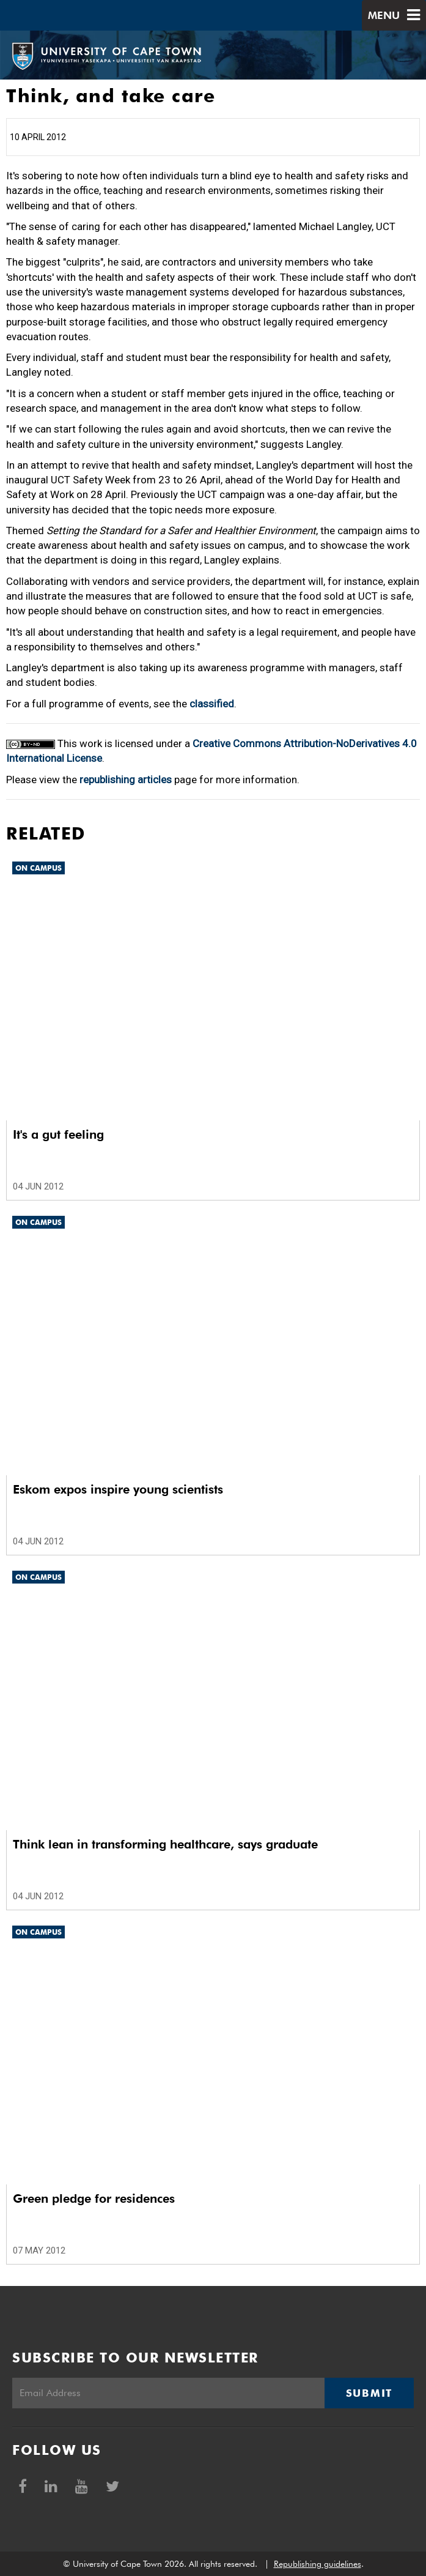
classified (211, 704)
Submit (369, 2393)
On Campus (38, 868)
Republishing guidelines (317, 2564)
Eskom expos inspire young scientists (118, 1489)
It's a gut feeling (58, 1134)
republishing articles (125, 779)
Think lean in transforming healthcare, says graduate (165, 1844)
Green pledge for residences (94, 2198)
